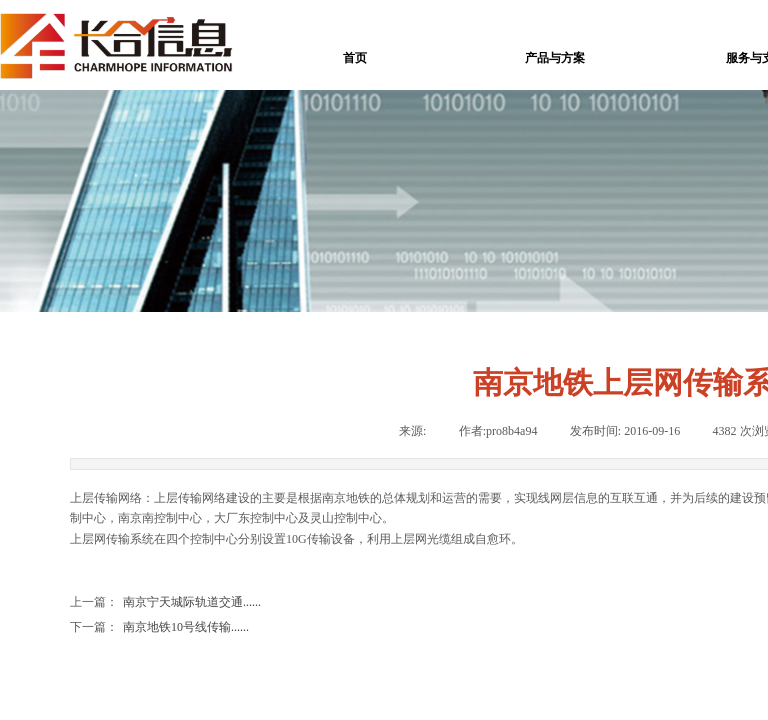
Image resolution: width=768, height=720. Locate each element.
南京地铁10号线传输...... (159, 627)
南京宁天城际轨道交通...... (165, 602)
